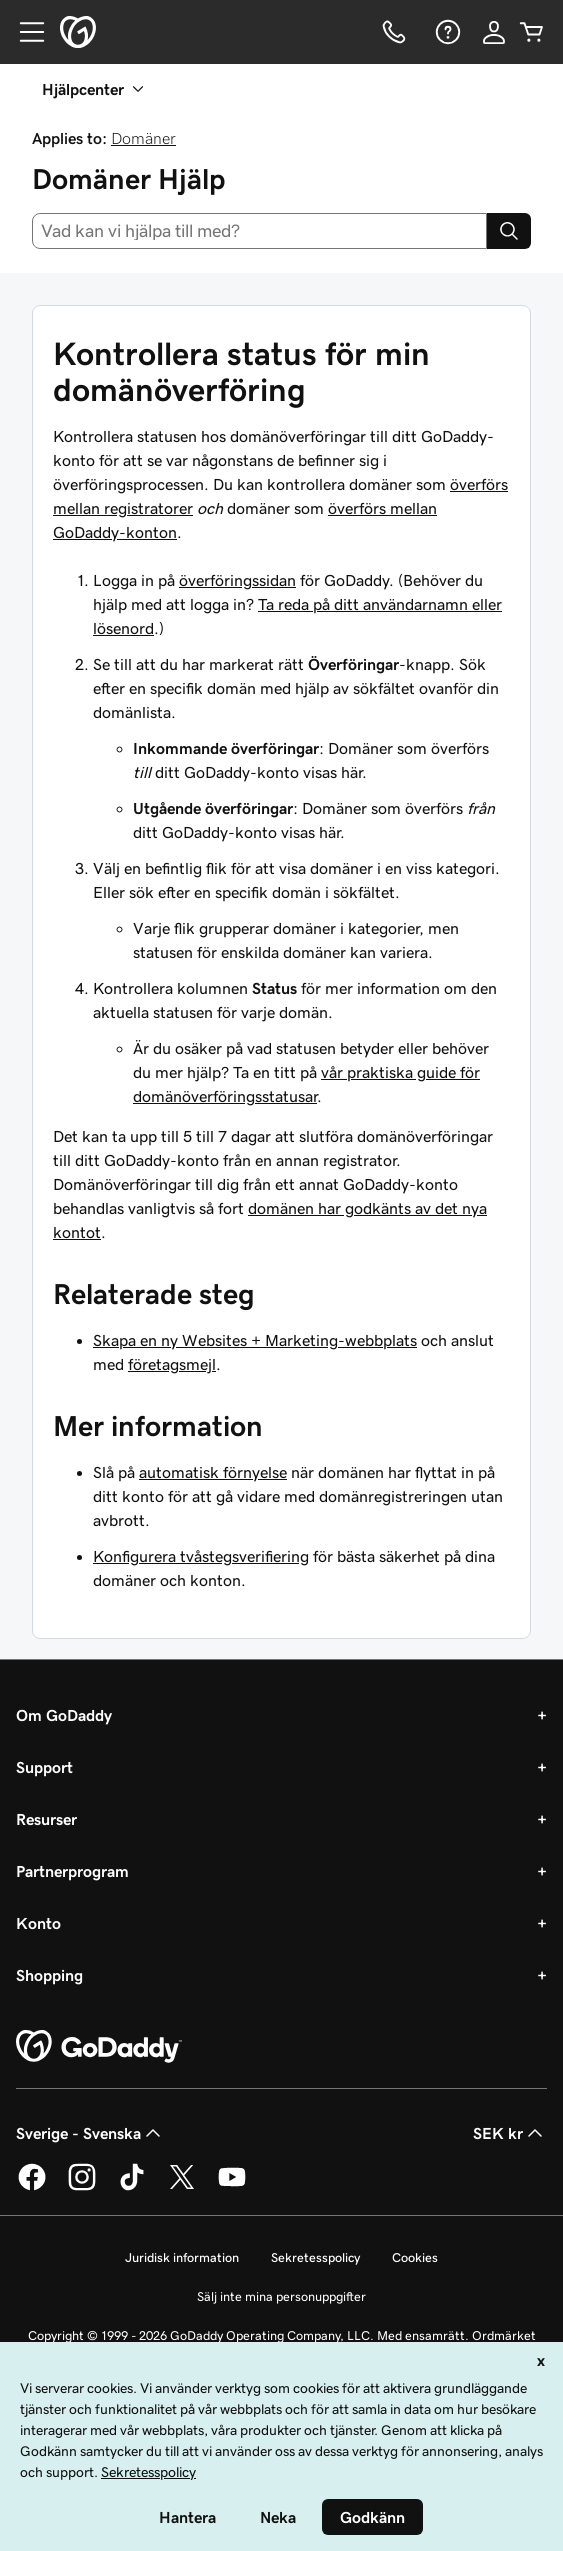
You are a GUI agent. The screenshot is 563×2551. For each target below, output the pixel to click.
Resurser (46, 1819)
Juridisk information (182, 2257)
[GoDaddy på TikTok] (132, 2187)
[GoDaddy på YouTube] (232, 2187)
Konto (38, 1923)
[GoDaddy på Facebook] (32, 2187)
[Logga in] (494, 32)
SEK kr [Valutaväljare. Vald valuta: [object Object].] (510, 2133)
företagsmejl (172, 1364)
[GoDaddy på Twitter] (182, 2187)
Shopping (49, 1975)
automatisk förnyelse (213, 1472)
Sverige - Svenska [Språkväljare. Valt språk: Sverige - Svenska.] (90, 2133)
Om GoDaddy (64, 1715)
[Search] (509, 231)
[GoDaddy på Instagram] (82, 2187)
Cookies (415, 2257)
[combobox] (259, 231)
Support (44, 1767)
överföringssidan (237, 580)
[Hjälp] (446, 32)
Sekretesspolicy (315, 2257)
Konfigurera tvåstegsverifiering (201, 1556)
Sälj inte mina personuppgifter (281, 2296)
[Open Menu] (24, 32)
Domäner (143, 138)
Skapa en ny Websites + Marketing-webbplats (255, 1340)
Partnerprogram (72, 1871)
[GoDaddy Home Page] (99, 2047)
